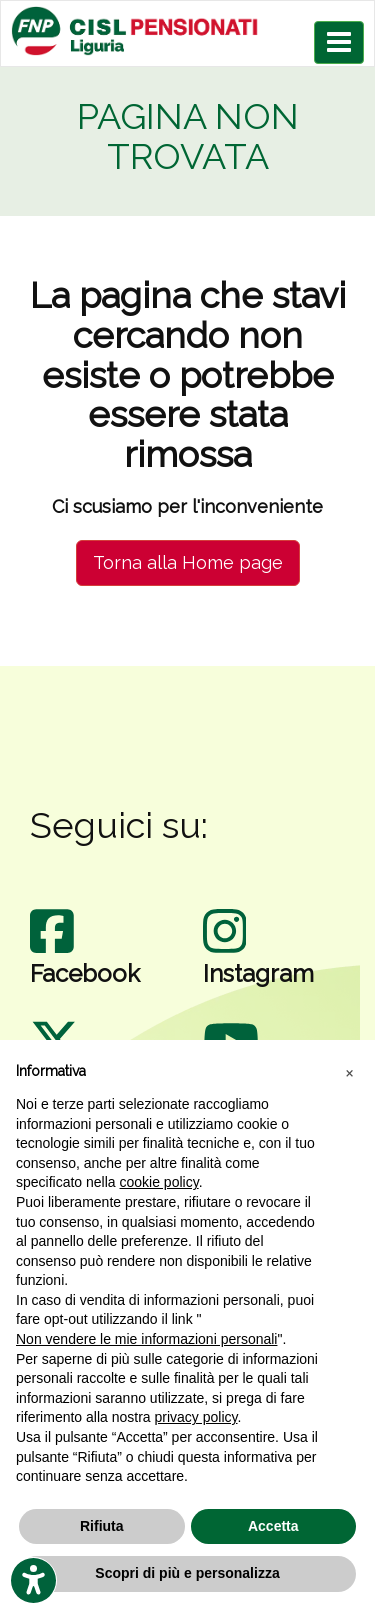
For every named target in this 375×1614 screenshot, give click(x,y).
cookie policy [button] (159, 1182)
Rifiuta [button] (102, 1526)
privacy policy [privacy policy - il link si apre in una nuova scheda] (196, 1417)
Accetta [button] (273, 1526)
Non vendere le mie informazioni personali (146, 1339)
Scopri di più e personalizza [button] (187, 1573)
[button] (349, 1072)
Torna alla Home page (188, 562)
